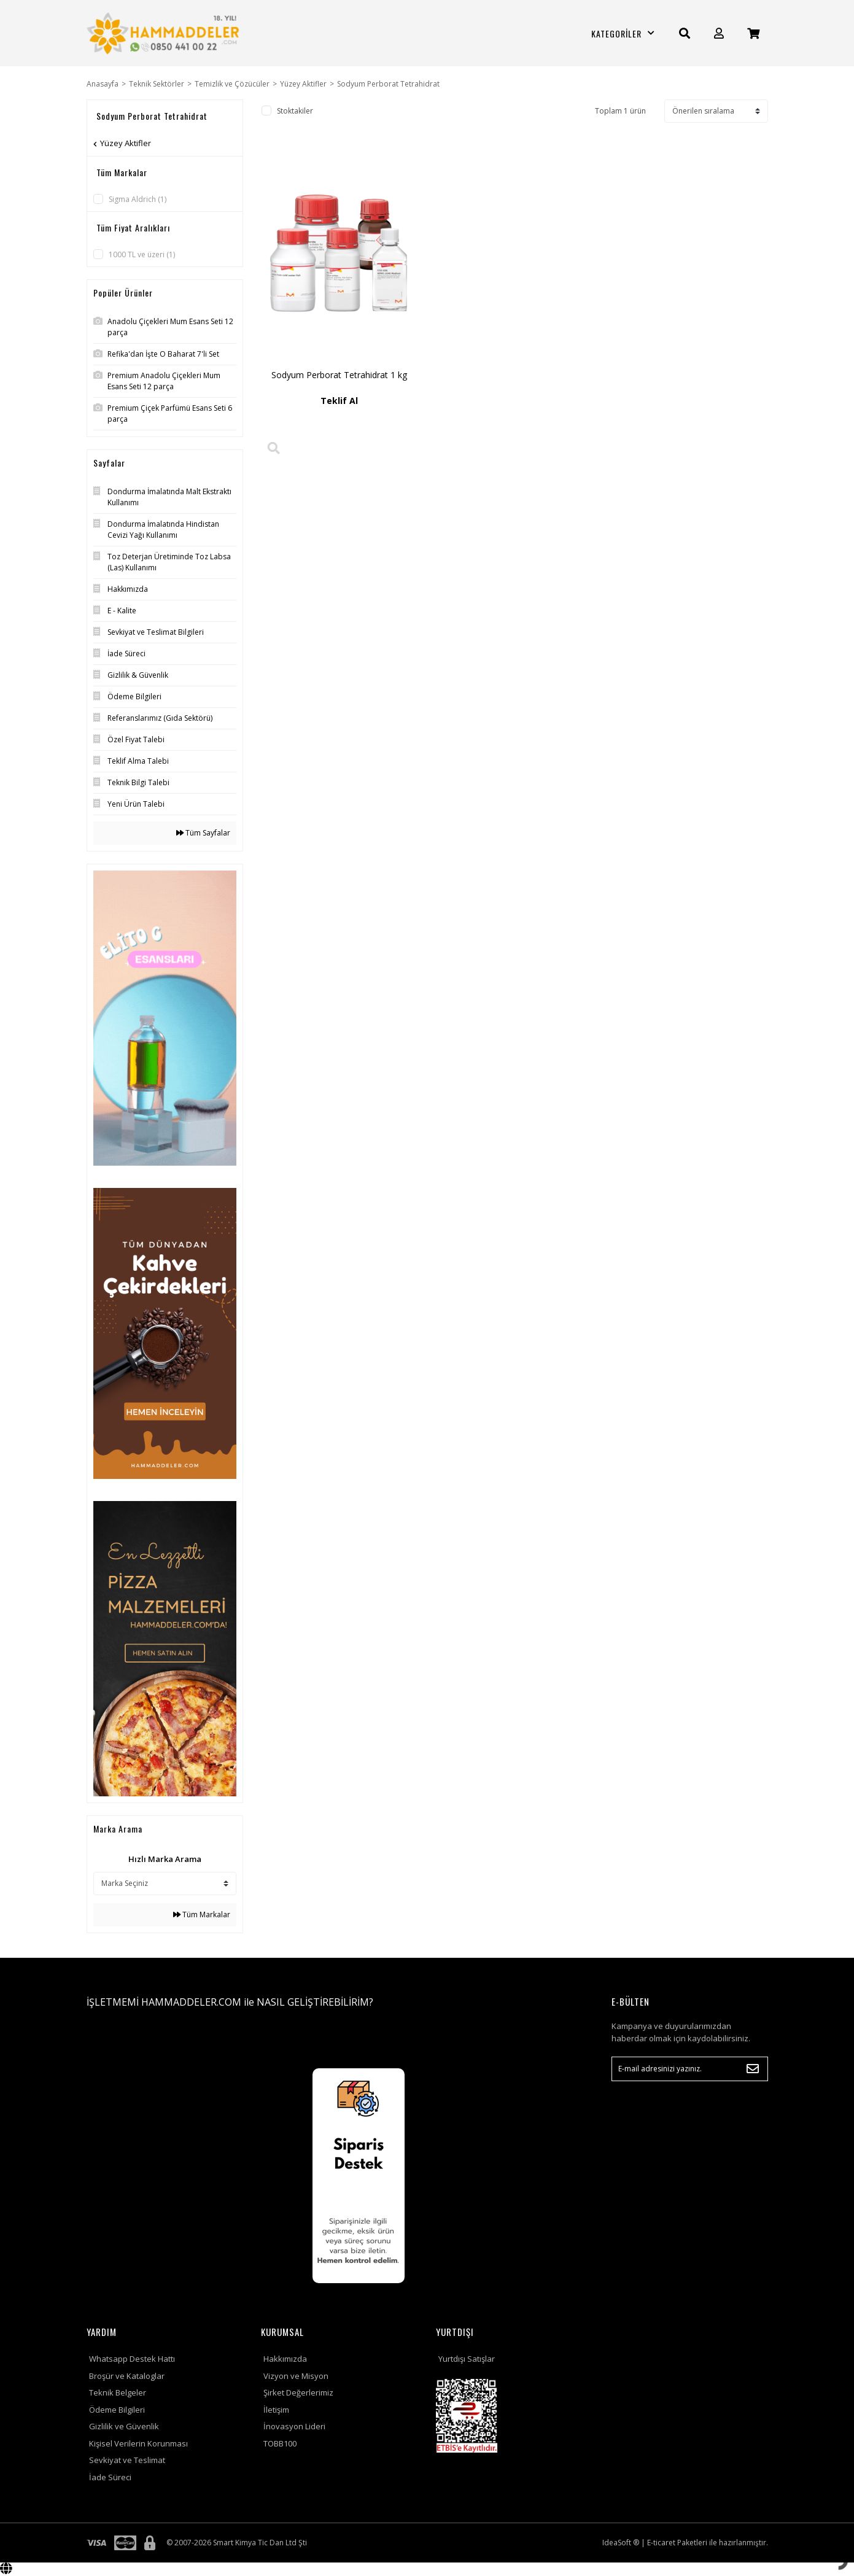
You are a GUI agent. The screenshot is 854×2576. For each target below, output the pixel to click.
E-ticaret (661, 2542)
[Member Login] (719, 33)
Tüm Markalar (201, 1914)
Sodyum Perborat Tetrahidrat (388, 84)
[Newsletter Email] (689, 2069)
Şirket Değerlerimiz (298, 2392)
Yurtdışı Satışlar (466, 2358)
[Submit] (752, 2069)
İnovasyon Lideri (294, 2426)
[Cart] (753, 33)
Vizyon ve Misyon (295, 2375)
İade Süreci (110, 2477)
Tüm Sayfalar (203, 833)
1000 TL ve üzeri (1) (142, 254)
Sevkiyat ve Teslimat (127, 2459)
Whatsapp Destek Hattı (132, 2358)
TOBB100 (280, 2443)
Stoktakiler (295, 111)
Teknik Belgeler (117, 2392)
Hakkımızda (285, 2358)
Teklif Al (339, 400)
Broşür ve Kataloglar (127, 2375)
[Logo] (165, 33)
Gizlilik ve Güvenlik (124, 2426)
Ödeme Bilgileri (117, 2409)
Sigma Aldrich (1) (137, 199)
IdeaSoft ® (620, 2542)
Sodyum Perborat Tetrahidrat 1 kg (339, 375)
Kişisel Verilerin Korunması (138, 2443)
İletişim (276, 2409)
